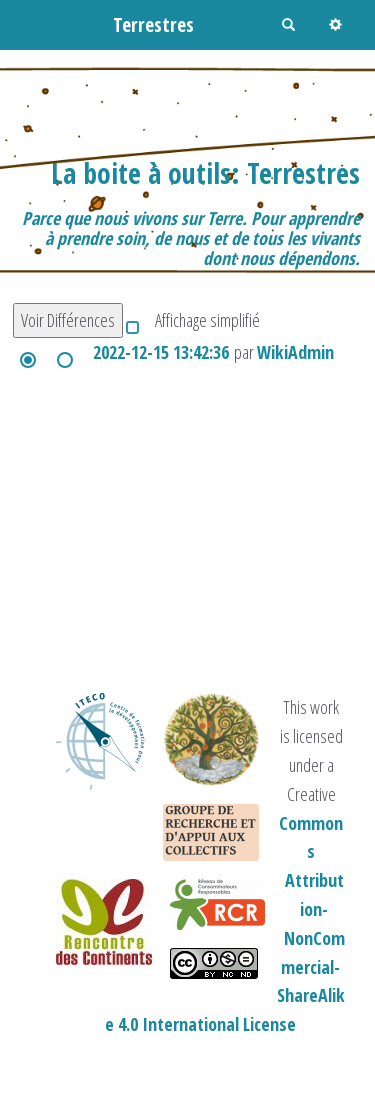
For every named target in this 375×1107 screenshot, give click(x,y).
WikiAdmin (295, 352)
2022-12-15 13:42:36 (161, 352)
